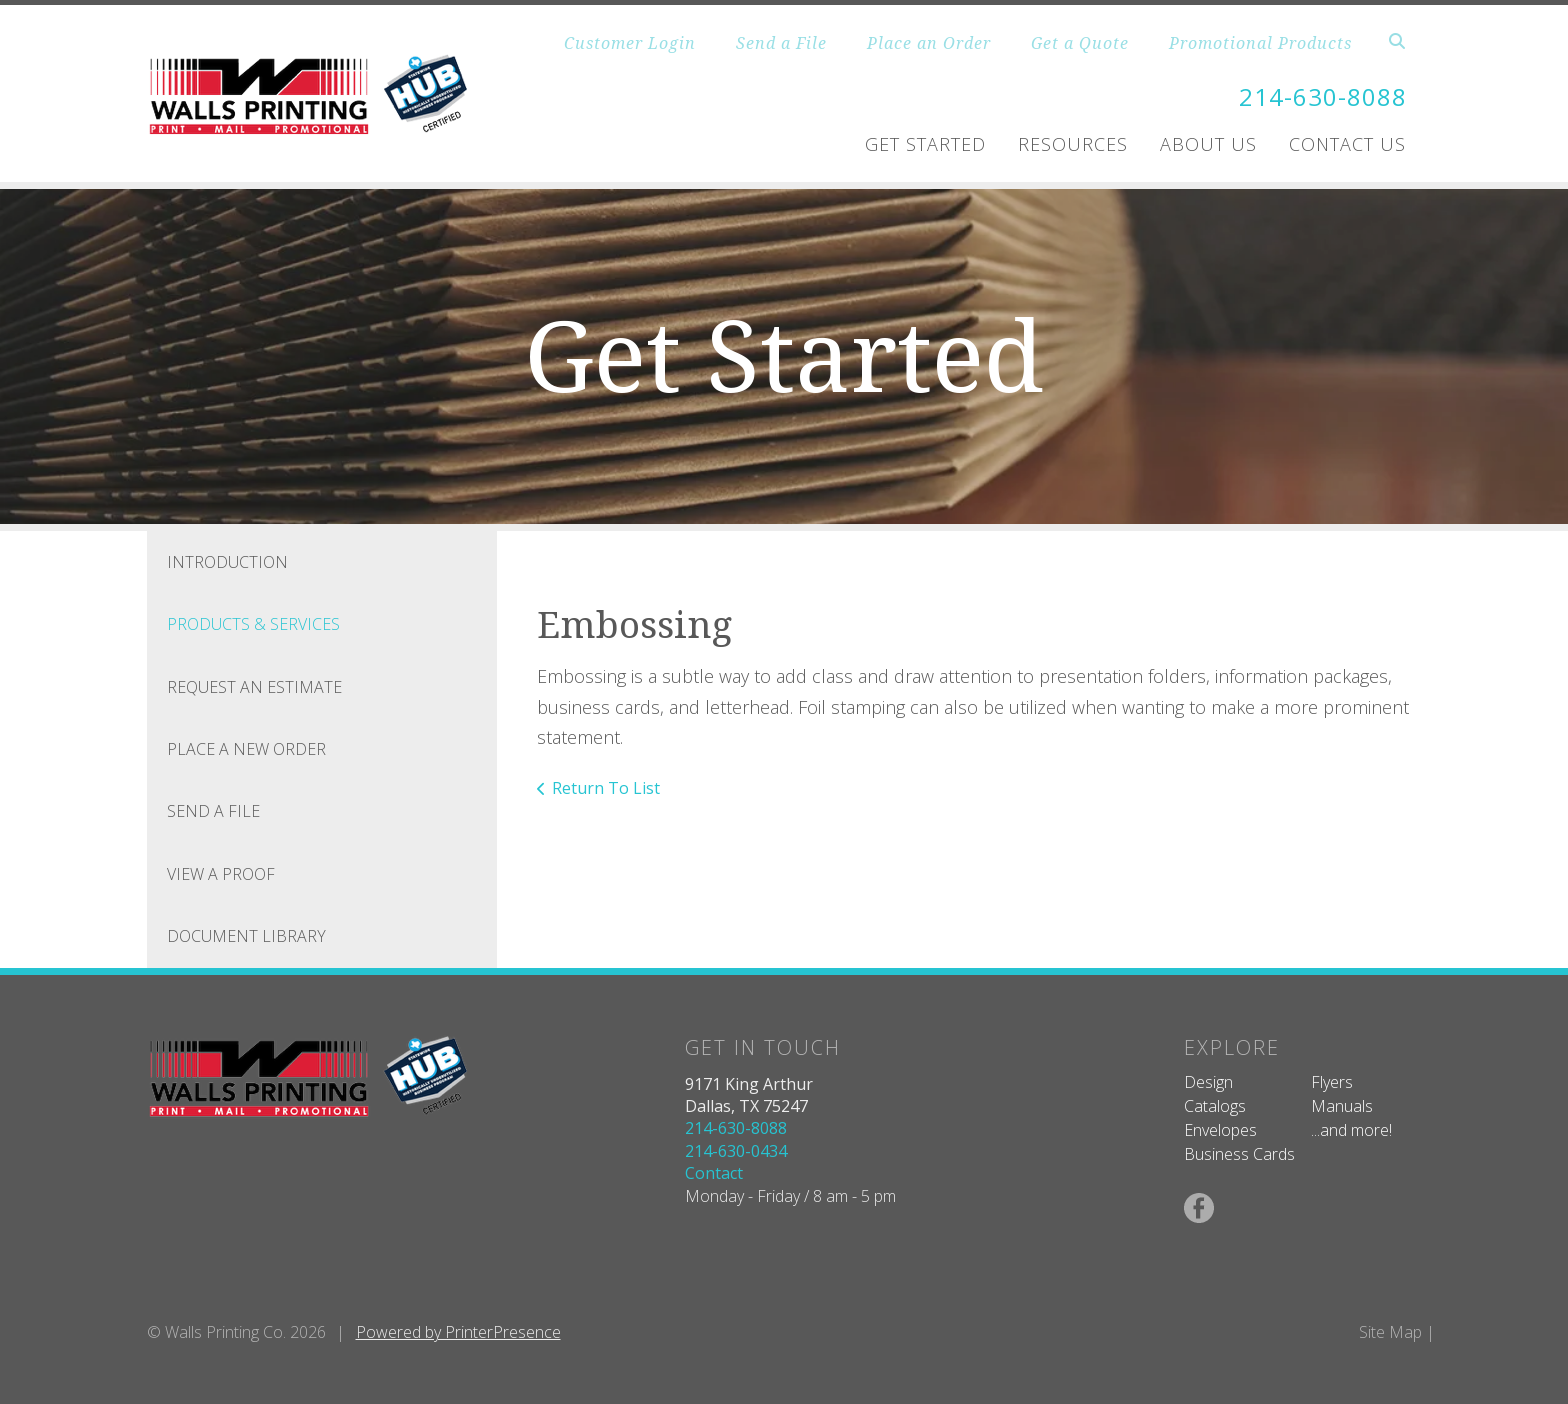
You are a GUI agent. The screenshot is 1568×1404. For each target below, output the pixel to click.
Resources (1073, 144)
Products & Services (253, 624)
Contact (714, 1173)
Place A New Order (246, 749)
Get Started (925, 144)
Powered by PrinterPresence (458, 1332)
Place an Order (929, 43)
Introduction (227, 562)
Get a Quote (1080, 43)
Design (1208, 1082)
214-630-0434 (736, 1151)
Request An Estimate (254, 687)
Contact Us (1347, 144)
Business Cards (1239, 1154)
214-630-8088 (1323, 96)
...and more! (1351, 1130)
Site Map (1390, 1332)
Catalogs (1215, 1106)
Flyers (1332, 1082)
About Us (1208, 144)
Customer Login (630, 43)
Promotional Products (1260, 43)
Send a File (781, 43)
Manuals (1342, 1106)
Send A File (213, 811)
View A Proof (221, 874)
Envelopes (1220, 1130)
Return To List (606, 788)
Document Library (246, 936)
